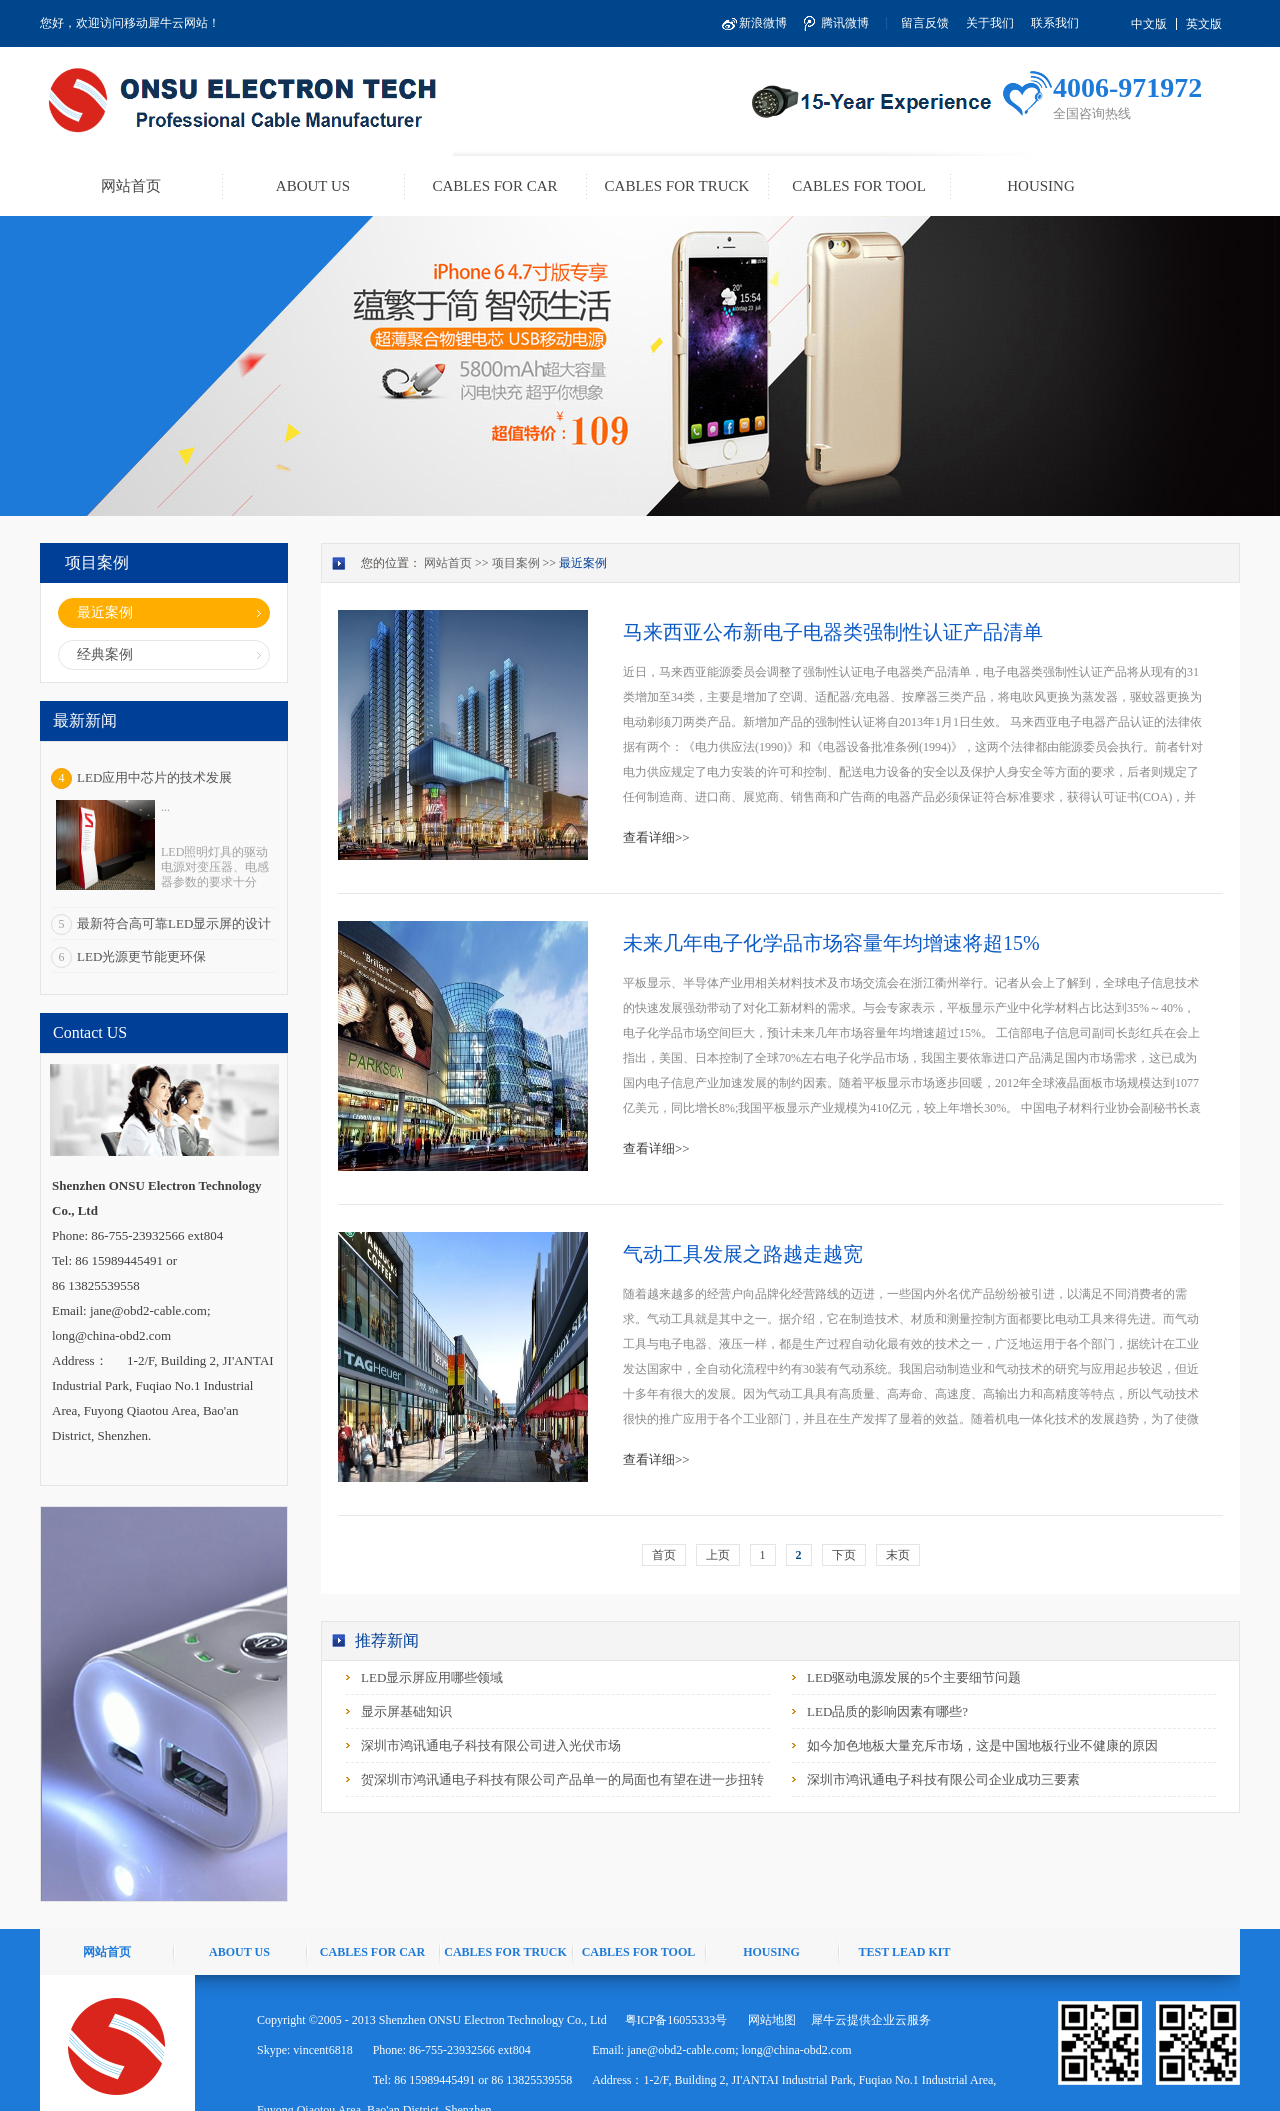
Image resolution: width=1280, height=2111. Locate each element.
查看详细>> (656, 837)
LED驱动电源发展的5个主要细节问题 (914, 1677)
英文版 (1204, 24)
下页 (844, 1555)
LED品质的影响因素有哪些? (887, 1711)
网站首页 (131, 186)
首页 (664, 1555)
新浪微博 (763, 23)
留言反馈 (925, 23)
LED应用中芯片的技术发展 (154, 777)
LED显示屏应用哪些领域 (432, 1677)
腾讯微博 (845, 23)
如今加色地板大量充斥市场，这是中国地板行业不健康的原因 (982, 1745)
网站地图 (769, 2020)
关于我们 (990, 23)
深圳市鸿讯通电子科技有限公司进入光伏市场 (491, 1745)
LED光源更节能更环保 (141, 956)
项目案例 (516, 563)
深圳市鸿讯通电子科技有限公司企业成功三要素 (943, 1779)
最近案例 (583, 563)
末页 (898, 1555)
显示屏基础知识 (406, 1711)
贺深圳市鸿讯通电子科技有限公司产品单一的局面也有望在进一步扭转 (562, 1779)
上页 (718, 1555)
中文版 (1149, 24)
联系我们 (1055, 23)
